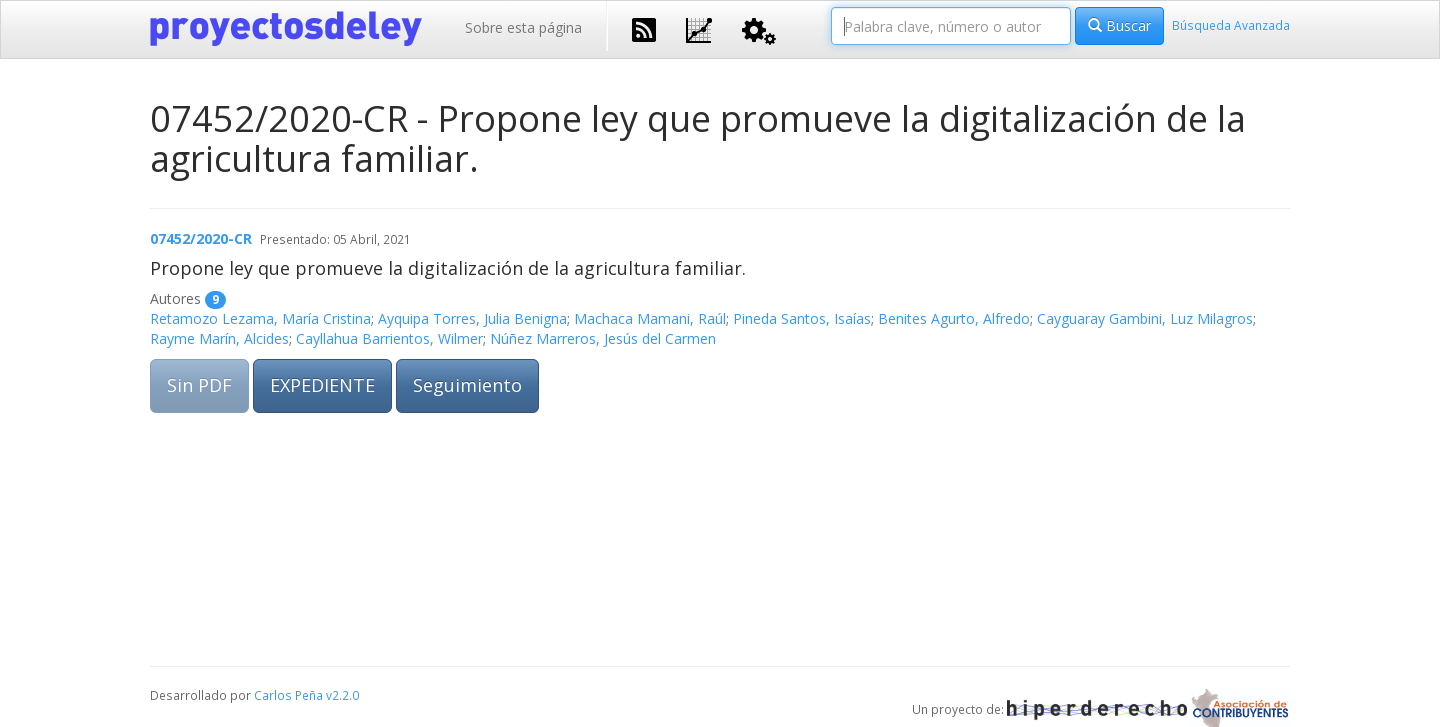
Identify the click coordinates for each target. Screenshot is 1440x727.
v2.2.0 (342, 695)
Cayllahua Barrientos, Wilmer (389, 338)
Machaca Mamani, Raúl (650, 318)
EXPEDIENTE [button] (322, 385)
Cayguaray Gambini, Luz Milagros (1145, 318)
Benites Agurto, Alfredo (954, 318)
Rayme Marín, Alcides (219, 338)
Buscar (1119, 25)
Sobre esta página (523, 27)
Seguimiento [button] (467, 385)
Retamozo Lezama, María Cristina (260, 318)
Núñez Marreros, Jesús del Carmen (603, 338)
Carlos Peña (288, 695)
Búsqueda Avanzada (1231, 25)
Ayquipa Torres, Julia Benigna (472, 318)
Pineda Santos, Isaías (802, 318)
